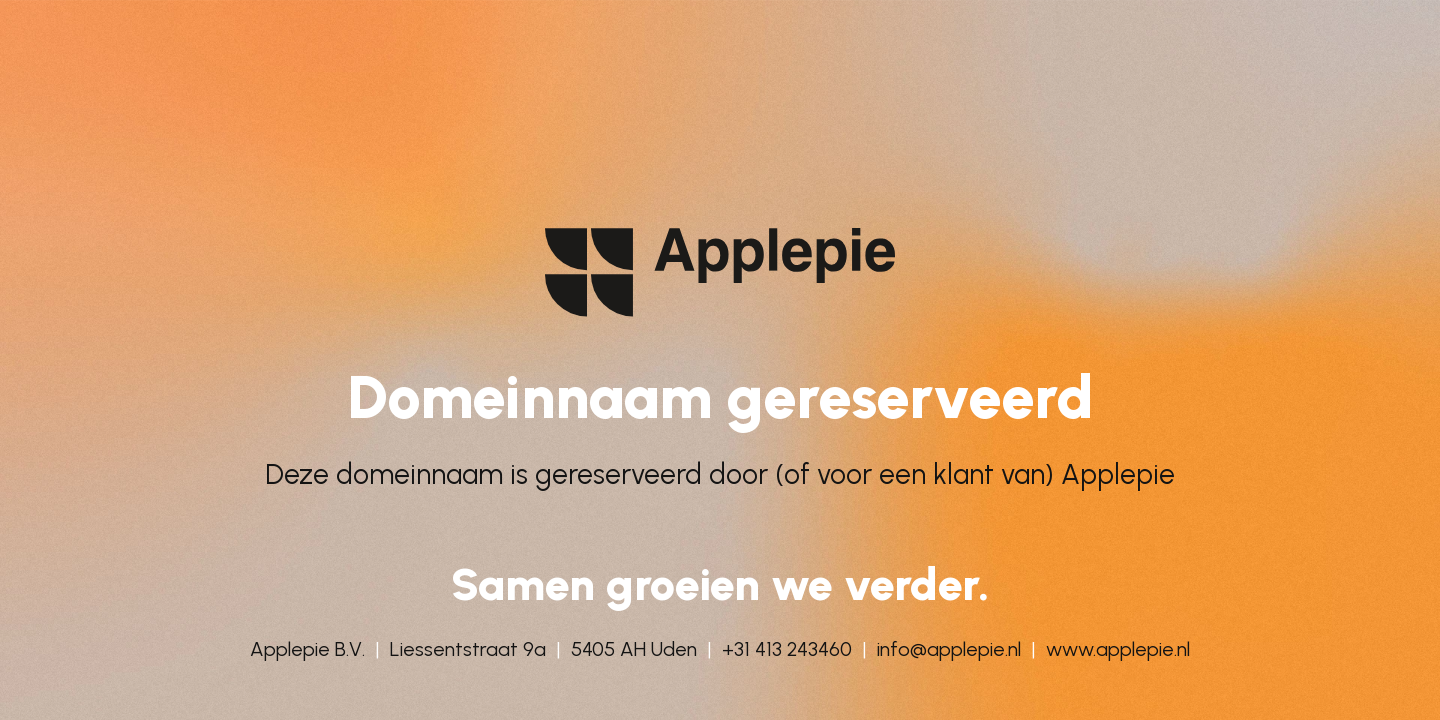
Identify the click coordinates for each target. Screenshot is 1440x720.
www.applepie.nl (1118, 649)
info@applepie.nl (949, 649)
